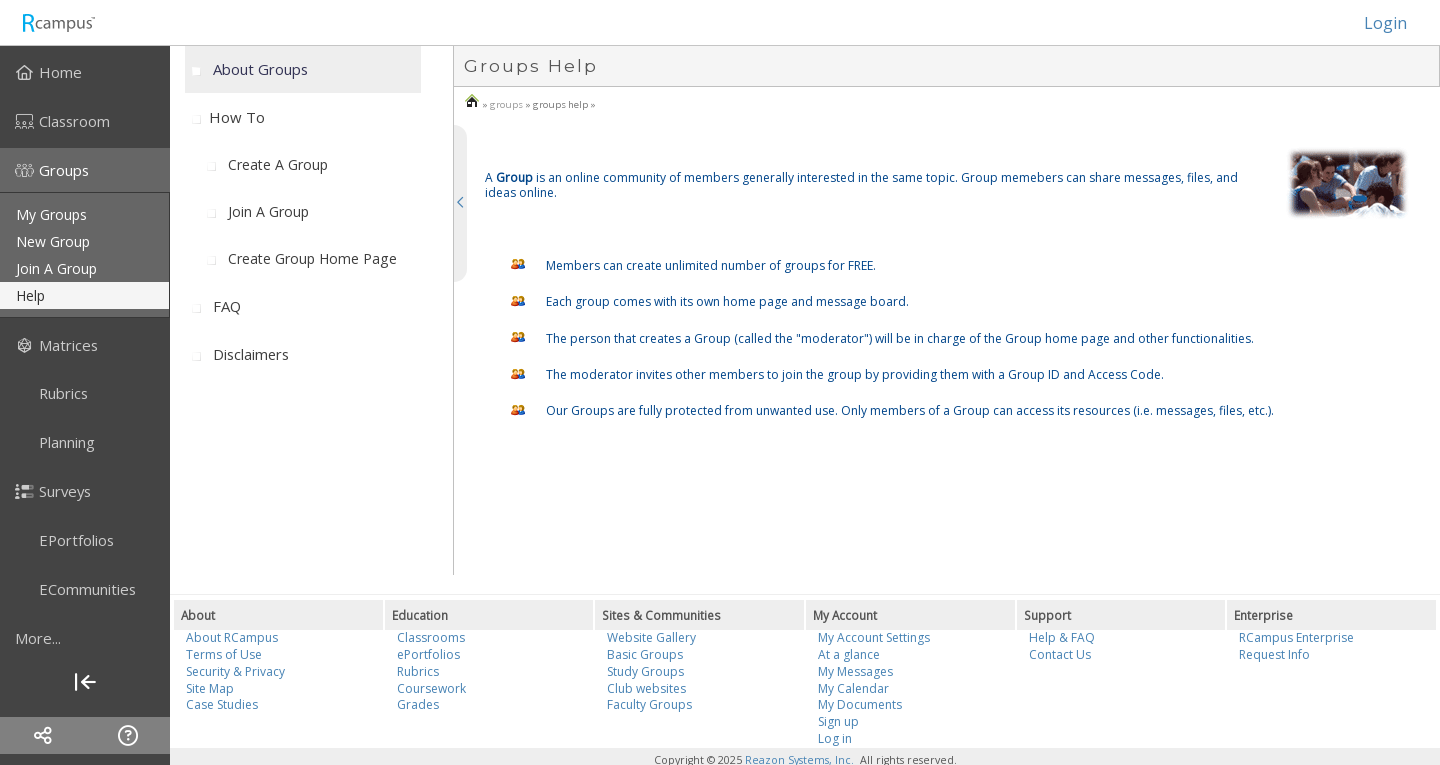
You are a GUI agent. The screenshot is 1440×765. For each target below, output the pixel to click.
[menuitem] (85, 72)
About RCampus (232, 637)
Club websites (646, 688)
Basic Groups (645, 654)
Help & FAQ (1062, 637)
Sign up (838, 721)
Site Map (210, 688)
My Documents (860, 704)
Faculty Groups (649, 704)
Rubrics (418, 671)
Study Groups (645, 671)
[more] (85, 638)
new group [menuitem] (53, 241)
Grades (418, 704)
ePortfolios (428, 654)
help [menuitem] (30, 295)
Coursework (431, 688)
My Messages (855, 671)
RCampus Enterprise (1296, 637)
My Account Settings (874, 637)
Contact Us (1060, 654)
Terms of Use (224, 654)
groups (506, 104)
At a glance (849, 654)
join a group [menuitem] (56, 268)
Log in (835, 738)
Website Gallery (651, 637)
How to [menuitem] (237, 117)
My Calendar (853, 688)
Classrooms (431, 637)
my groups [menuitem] (51, 214)
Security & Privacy (235, 671)
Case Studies (222, 704)
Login (1375, 23)
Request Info (1274, 654)
